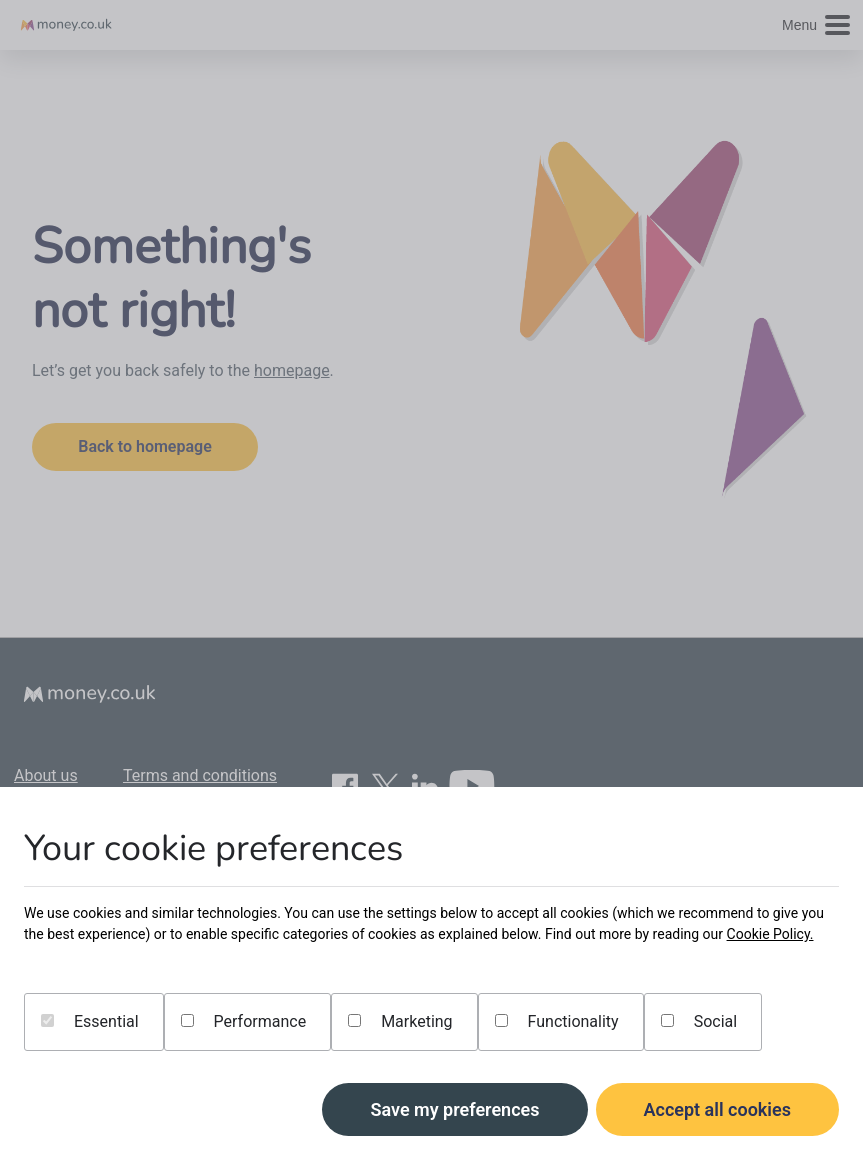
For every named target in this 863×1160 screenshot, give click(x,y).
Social (699, 1021)
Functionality (557, 1021)
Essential (90, 1021)
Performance (244, 1021)
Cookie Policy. (770, 934)
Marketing (400, 1021)
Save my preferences (454, 1109)
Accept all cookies (718, 1109)
